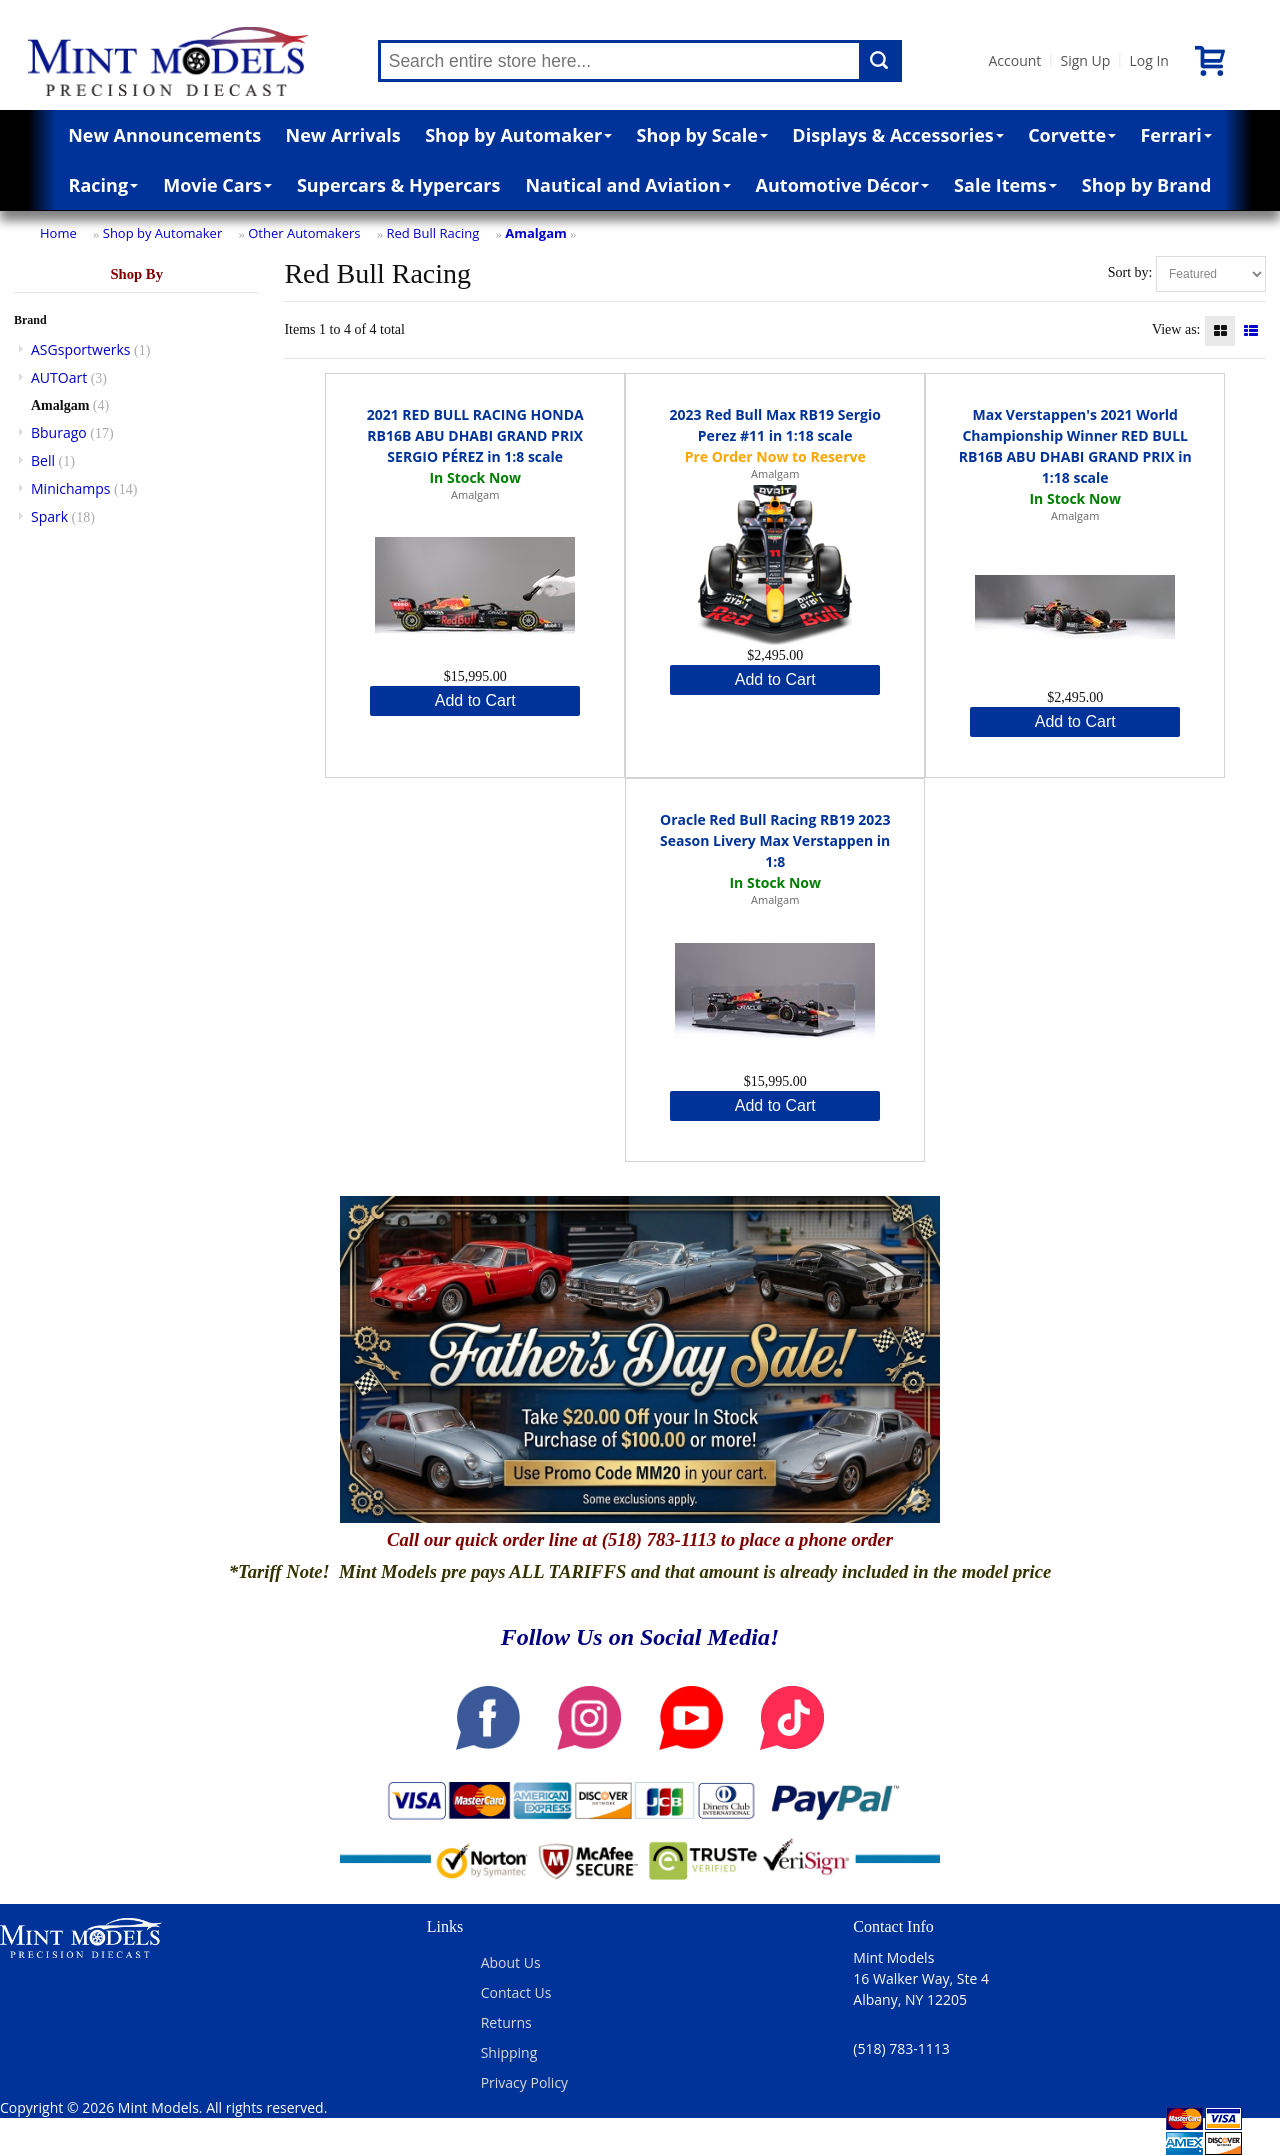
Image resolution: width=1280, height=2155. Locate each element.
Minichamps (71, 488)
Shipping (509, 2052)
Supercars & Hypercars (399, 185)
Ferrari (1175, 135)
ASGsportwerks (81, 349)
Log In (1148, 60)
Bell (43, 460)
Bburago (59, 432)
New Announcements (164, 135)
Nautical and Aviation (627, 185)
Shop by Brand (1147, 185)
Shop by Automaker (518, 135)
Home (58, 233)
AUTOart (59, 377)
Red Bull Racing (432, 233)
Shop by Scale (702, 135)
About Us (511, 1962)
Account (1015, 60)
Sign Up (1085, 60)
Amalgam (536, 233)
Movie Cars (217, 185)
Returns (506, 2022)
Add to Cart (475, 700)
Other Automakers (304, 233)
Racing (104, 185)
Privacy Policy (524, 2082)
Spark (49, 516)
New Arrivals (343, 135)
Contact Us (516, 1992)
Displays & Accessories (897, 135)
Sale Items (1005, 185)
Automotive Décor (842, 185)
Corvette (1072, 135)
